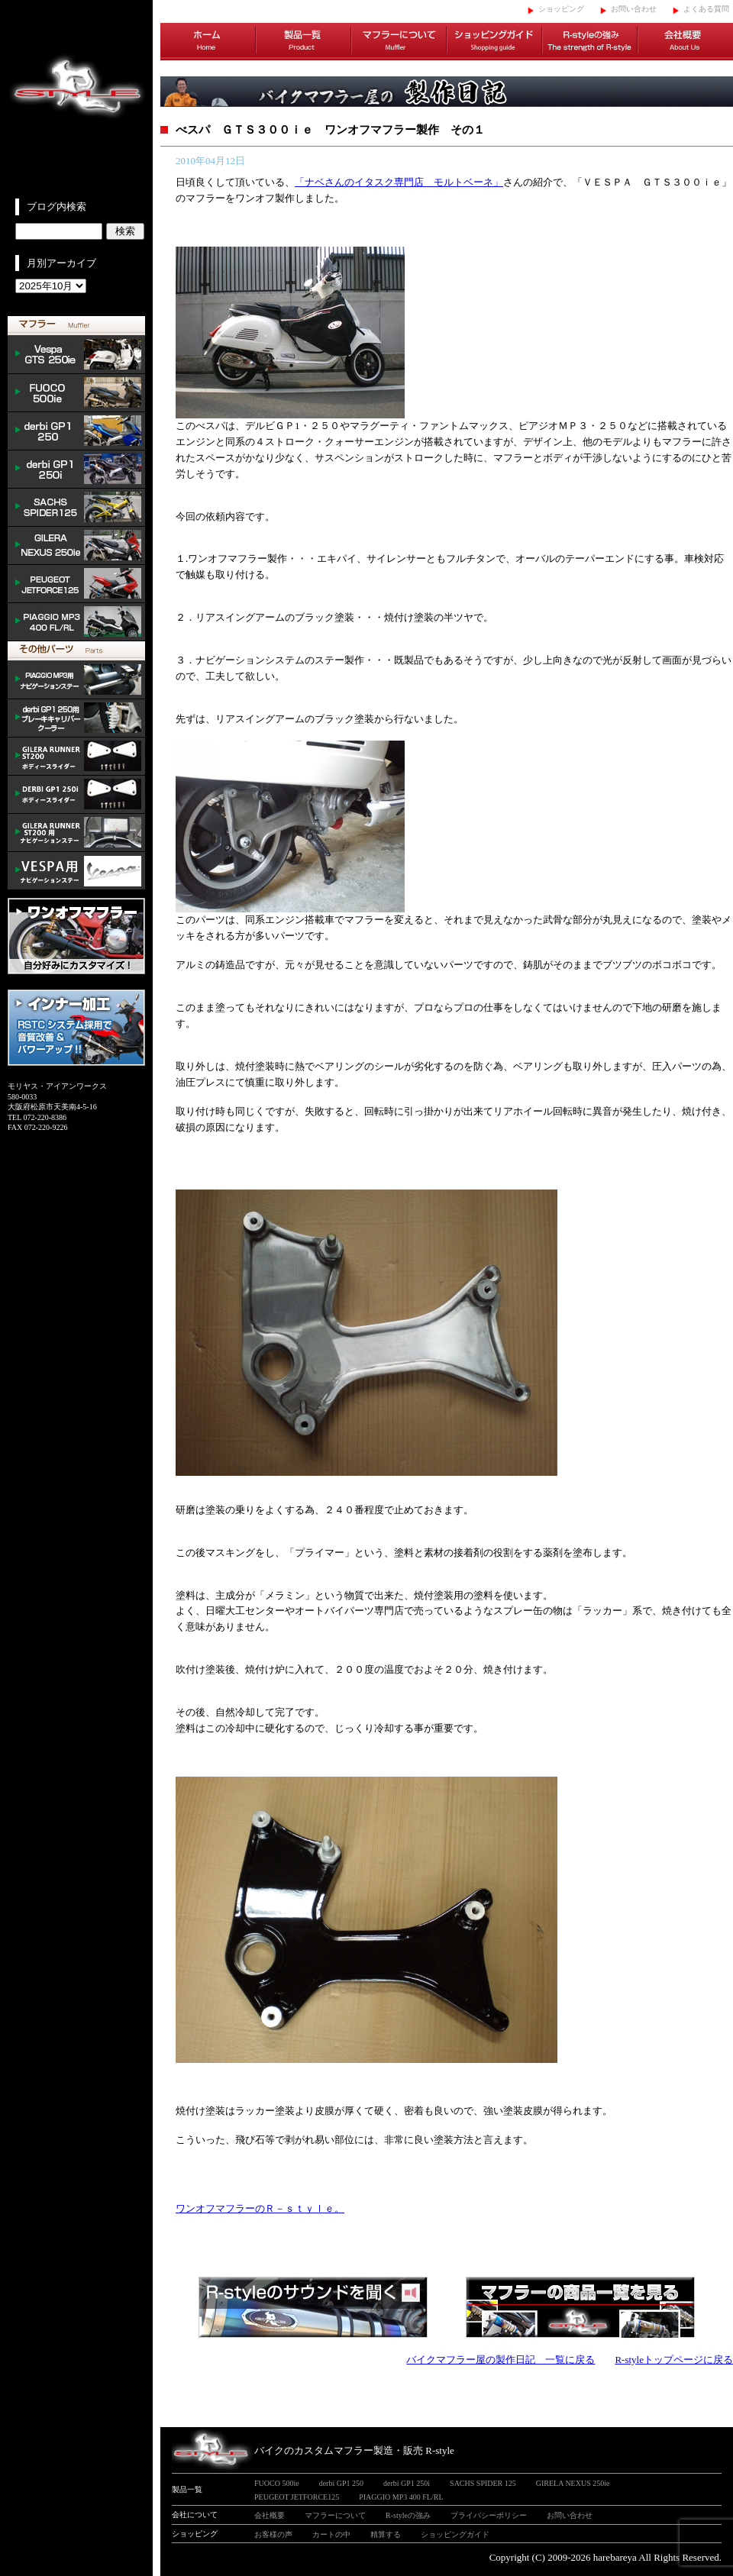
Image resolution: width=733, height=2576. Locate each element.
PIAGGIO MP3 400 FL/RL (76, 622)
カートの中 (331, 2534)
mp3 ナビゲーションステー (76, 680)
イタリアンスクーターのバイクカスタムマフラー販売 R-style (76, 99)
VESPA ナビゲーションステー (76, 871)
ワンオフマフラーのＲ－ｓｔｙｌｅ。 (260, 2208)
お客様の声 (273, 2534)
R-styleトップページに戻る (674, 2359)
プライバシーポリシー (488, 2515)
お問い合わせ (634, 9)
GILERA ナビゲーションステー (76, 833)
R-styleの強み (590, 42)
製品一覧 (303, 42)
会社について (195, 2514)
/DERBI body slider (76, 795)
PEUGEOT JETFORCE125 (76, 584)
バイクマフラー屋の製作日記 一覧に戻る (500, 2359)
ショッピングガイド (494, 42)
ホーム (208, 42)
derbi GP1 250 (76, 431)
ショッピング (561, 9)
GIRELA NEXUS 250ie (573, 2483)
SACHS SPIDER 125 (76, 508)
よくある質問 (706, 9)
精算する (385, 2534)
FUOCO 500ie (76, 393)
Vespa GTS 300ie (76, 355)
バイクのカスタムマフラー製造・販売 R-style (354, 2450)
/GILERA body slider (76, 757)
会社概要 (685, 42)
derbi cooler (76, 718)
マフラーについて (399, 42)
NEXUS (76, 546)
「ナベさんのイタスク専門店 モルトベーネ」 (399, 182)
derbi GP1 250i (76, 469)
